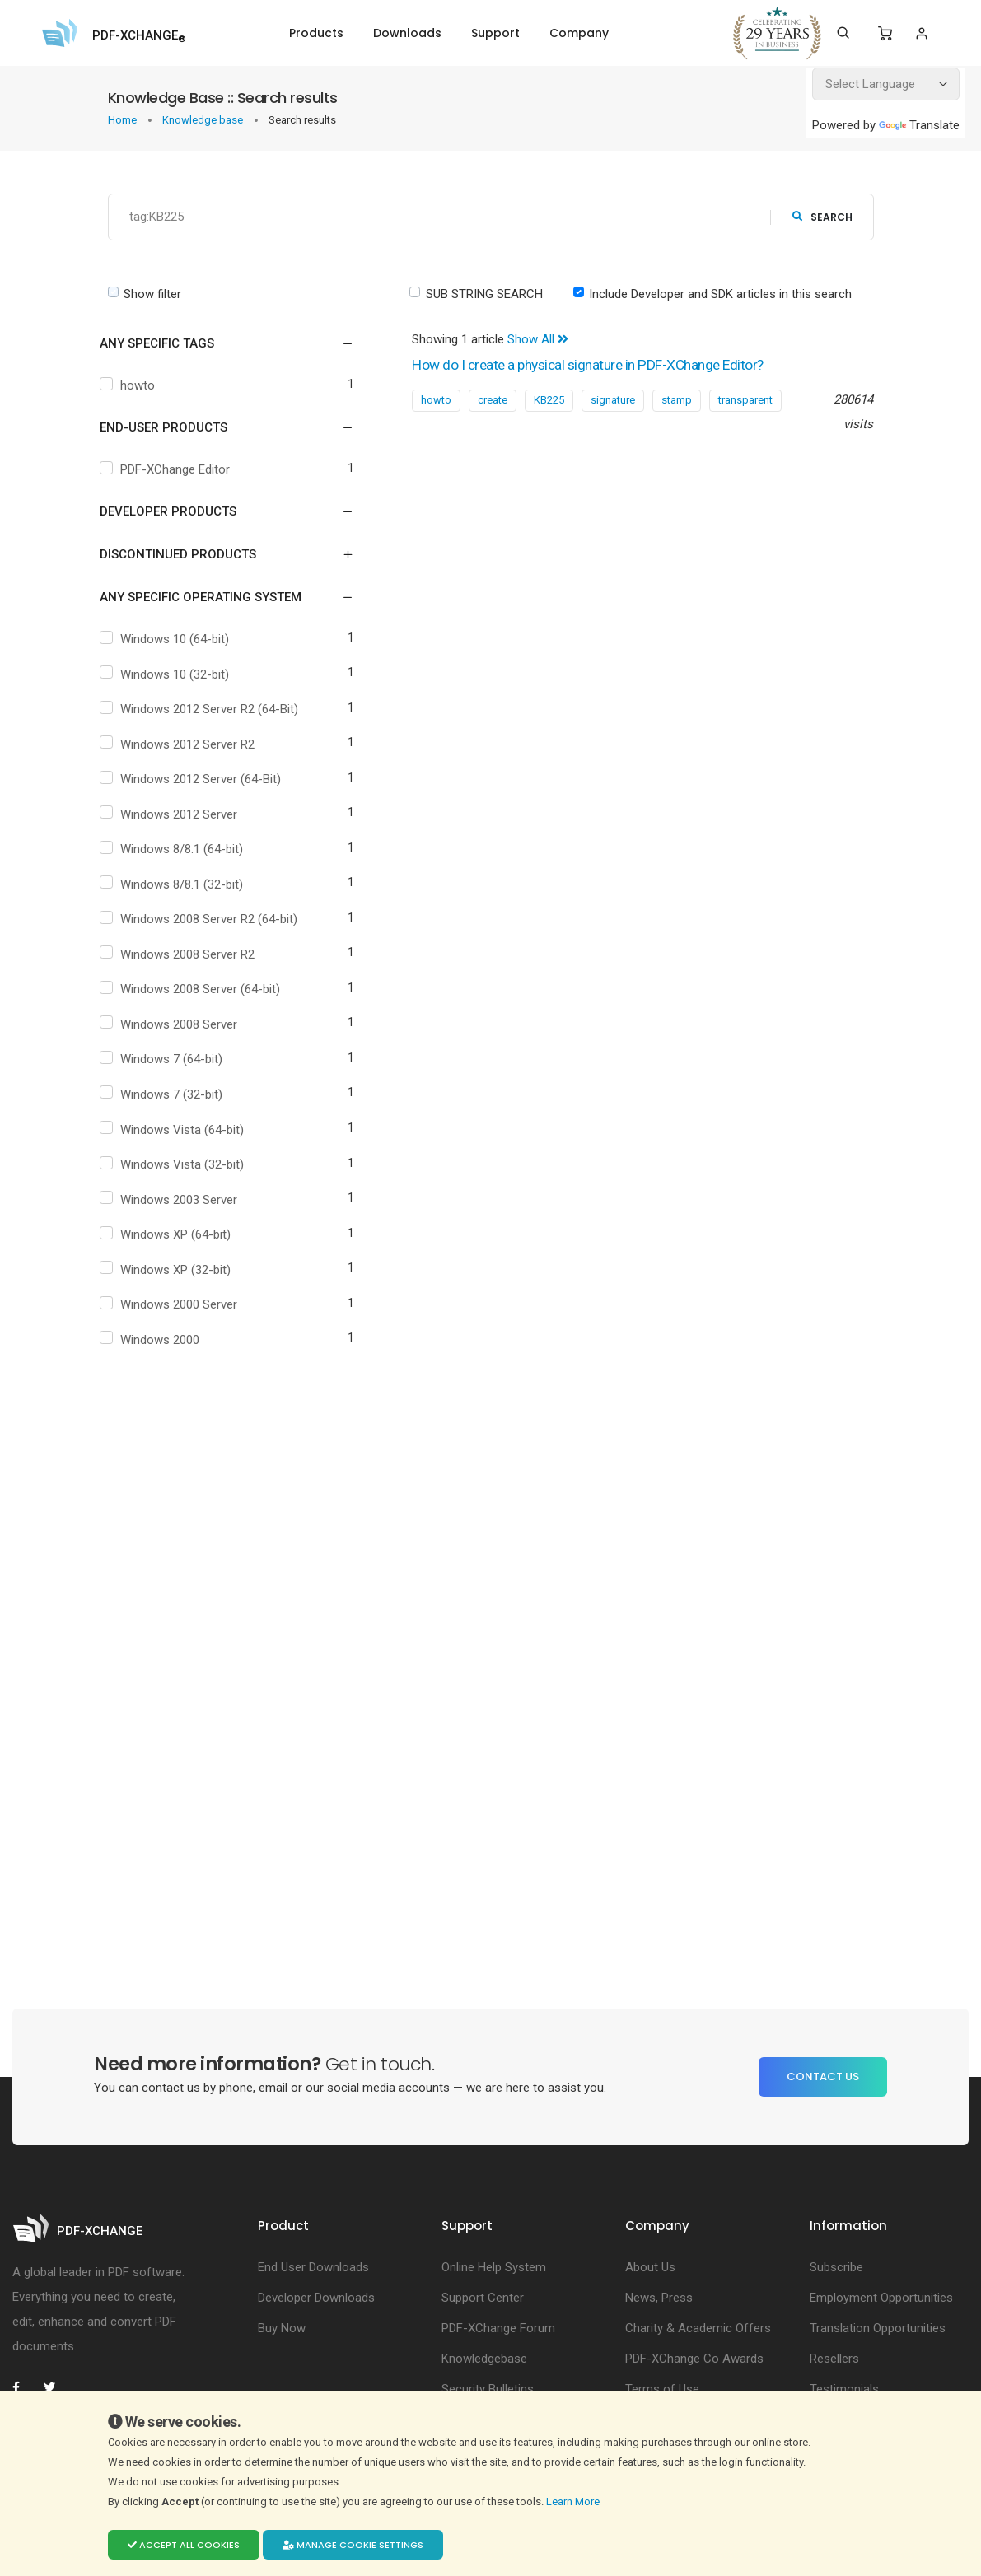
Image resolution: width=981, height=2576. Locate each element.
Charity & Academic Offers (698, 2329)
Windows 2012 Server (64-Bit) (204, 779)
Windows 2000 (164, 1339)
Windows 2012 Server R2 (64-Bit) (213, 709)
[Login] (921, 33)
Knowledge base (203, 120)
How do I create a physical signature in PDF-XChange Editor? (606, 365)
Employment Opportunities (881, 2298)
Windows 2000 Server (183, 1304)
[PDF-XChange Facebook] (24, 2388)
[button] (217, 343)
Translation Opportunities (878, 2329)
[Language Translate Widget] (886, 84)
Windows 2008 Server (183, 1024)
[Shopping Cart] (885, 34)
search (822, 217)
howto (141, 385)
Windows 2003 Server (183, 1199)
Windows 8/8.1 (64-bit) (185, 849)
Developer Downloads (316, 2298)
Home (123, 120)
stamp (676, 400)
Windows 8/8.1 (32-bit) (185, 884)
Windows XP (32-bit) (179, 1269)
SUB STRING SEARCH (484, 294)
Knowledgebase (484, 2359)
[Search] (843, 33)
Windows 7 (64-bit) (175, 1059)
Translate (919, 125)
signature (613, 400)
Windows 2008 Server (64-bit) (204, 989)
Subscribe (836, 2268)
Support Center (482, 2298)
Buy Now (282, 2329)
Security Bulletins (487, 2389)
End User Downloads (313, 2268)
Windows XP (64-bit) (179, 1234)
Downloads (407, 33)
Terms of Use (662, 2389)
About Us (650, 2268)
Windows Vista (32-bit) (186, 1164)
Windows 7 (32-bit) (175, 1094)
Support (495, 33)
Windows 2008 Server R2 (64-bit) (213, 919)
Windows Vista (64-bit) (186, 1129)
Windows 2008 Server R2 (191, 954)
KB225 (549, 400)
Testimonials (844, 2389)
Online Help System (493, 2268)
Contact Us (823, 2077)
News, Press (659, 2298)
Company (579, 33)
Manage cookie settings (353, 2544)
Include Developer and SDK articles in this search (720, 294)
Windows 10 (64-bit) (178, 639)
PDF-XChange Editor (179, 469)
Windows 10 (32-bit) (178, 674)
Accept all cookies (184, 2544)
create (492, 400)
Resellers (834, 2359)
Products (316, 33)
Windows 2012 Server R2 (191, 744)
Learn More (574, 2501)
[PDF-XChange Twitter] (56, 2388)
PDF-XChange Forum (498, 2329)
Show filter (152, 294)
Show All (537, 339)
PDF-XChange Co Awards (694, 2359)
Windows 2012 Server (183, 814)
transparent (745, 400)
